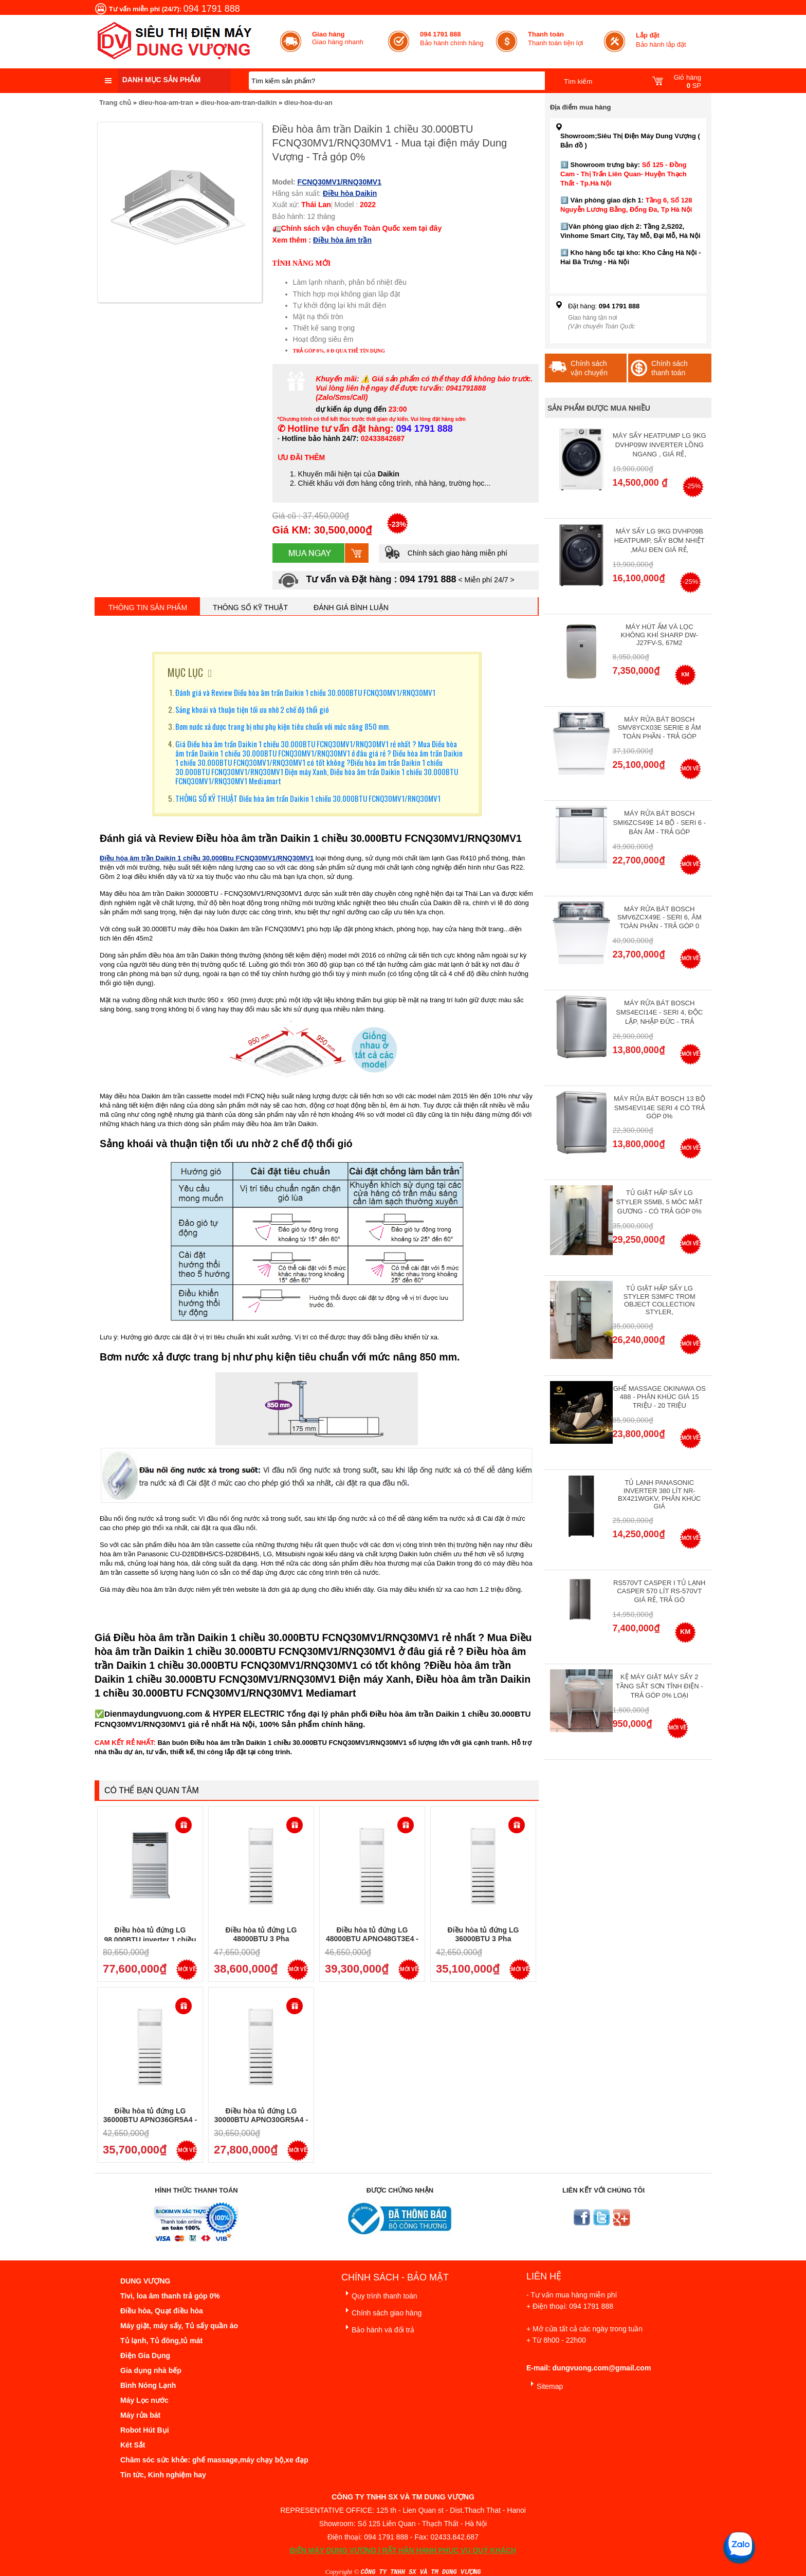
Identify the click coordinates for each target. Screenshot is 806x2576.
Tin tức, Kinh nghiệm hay (163, 2475)
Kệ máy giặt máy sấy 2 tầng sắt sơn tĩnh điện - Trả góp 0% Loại (659, 1686)
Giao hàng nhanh (337, 38)
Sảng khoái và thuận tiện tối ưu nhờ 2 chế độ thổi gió (252, 709)
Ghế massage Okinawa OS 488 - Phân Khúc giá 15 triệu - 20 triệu (659, 1397)
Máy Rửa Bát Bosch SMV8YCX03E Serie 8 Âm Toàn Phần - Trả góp (659, 727)
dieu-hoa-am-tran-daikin (238, 102)
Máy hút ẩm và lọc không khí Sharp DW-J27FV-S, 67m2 (659, 635)
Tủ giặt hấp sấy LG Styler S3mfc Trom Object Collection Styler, (659, 1300)
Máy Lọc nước (144, 2400)
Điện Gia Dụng (145, 2355)
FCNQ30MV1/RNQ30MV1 (339, 182)
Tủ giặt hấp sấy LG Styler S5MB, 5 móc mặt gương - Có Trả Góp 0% (659, 1202)
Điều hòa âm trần (342, 240)
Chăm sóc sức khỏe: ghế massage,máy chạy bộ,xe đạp (214, 2460)
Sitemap (544, 2384)
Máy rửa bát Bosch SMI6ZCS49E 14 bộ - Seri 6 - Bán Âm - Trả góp (659, 822)
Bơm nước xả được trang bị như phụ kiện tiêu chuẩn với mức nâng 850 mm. (282, 726)
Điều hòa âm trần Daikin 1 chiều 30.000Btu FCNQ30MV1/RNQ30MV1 (207, 858)
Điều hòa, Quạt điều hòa (161, 2311)
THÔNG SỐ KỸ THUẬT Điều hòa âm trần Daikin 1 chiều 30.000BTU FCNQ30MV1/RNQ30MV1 (308, 798)
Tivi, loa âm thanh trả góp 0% (170, 2296)
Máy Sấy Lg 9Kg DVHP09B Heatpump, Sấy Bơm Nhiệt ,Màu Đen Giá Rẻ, (659, 540)
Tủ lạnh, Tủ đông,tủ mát (161, 2340)
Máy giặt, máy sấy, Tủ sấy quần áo (179, 2326)
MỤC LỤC (185, 672)
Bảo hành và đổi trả (377, 2328)
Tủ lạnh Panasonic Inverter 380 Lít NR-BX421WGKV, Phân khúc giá (659, 1494)
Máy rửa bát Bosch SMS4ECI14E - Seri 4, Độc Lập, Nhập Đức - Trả (659, 1012)
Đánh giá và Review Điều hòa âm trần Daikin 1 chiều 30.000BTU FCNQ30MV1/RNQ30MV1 (305, 692)
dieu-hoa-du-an (308, 102)
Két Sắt (132, 2445)
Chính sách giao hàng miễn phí (445, 553)
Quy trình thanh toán (379, 2294)
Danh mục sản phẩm (161, 80)
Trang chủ (115, 102)
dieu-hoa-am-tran (166, 102)
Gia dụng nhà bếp (150, 2370)
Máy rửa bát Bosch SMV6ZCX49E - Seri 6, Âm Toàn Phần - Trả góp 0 (659, 917)
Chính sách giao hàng (381, 2311)
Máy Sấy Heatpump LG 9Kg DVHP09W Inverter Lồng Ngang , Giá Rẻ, (659, 445)
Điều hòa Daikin (350, 193)
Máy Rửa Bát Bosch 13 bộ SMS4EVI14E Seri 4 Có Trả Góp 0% (659, 1107)
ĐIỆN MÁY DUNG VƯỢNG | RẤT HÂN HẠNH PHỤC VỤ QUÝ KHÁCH (403, 2550)
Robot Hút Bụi (144, 2430)
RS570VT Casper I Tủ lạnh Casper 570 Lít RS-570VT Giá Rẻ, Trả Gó (659, 1591)
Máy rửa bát (140, 2415)
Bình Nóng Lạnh (148, 2385)
